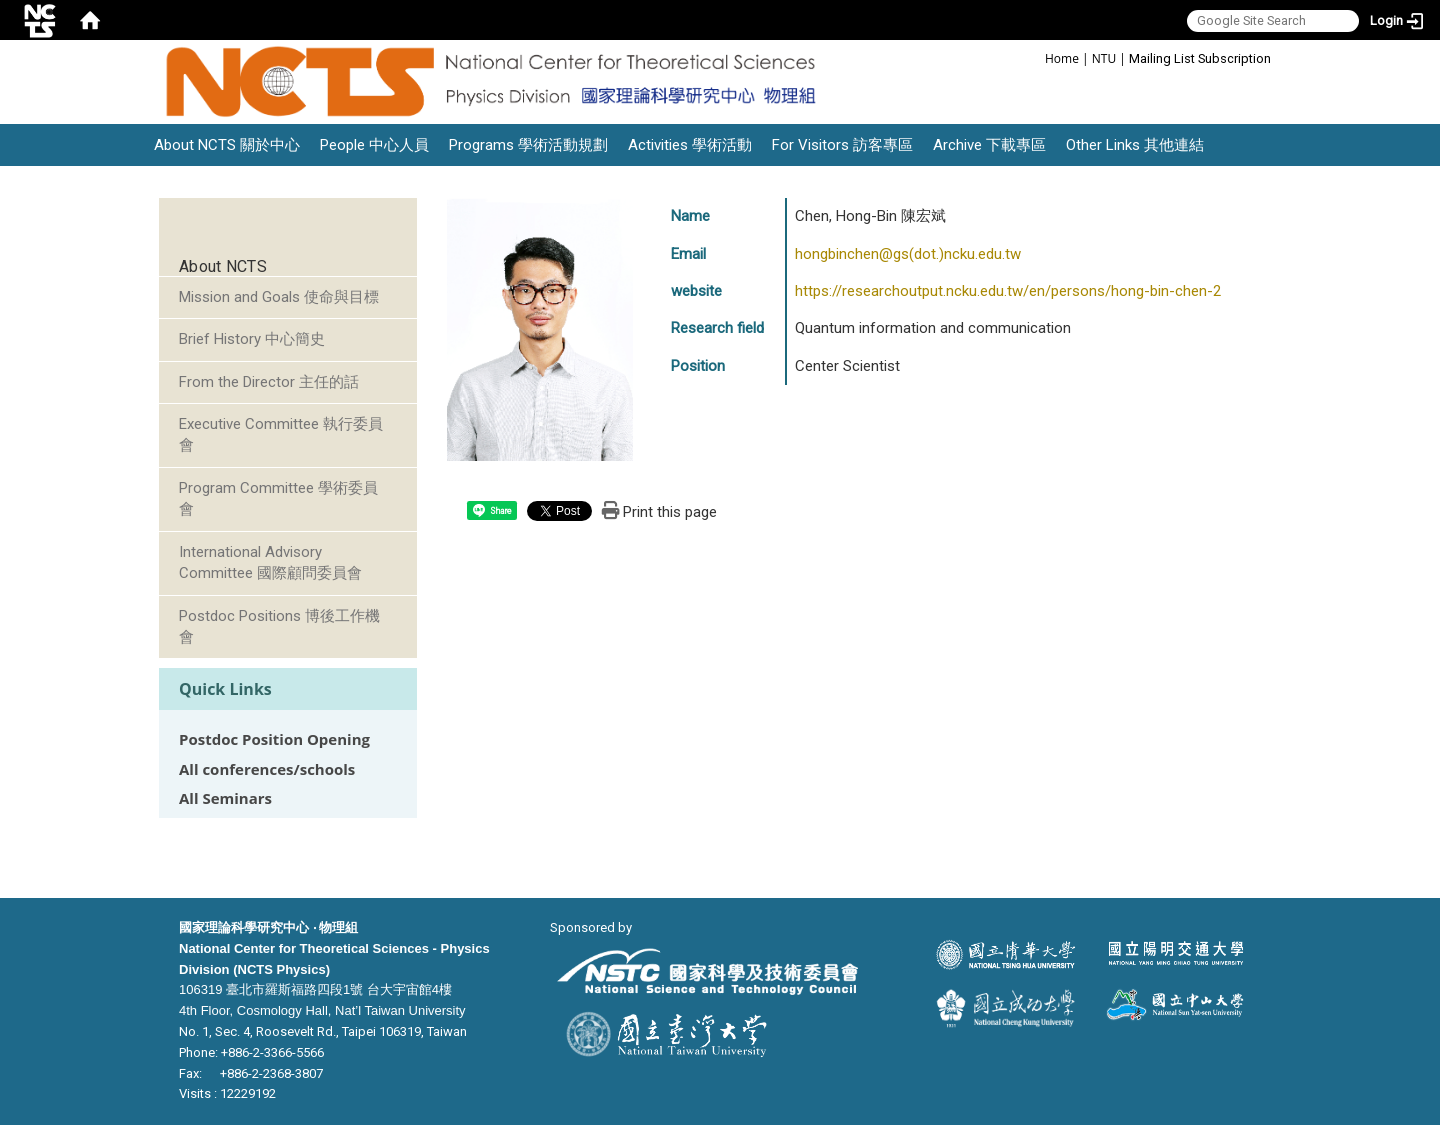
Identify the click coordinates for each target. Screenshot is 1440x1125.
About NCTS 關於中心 (227, 145)
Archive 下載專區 (989, 145)
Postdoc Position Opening (274, 739)
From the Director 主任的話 (269, 382)
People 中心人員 (374, 145)
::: (1034, 57)
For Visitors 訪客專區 (842, 145)
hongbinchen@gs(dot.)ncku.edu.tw (908, 254)
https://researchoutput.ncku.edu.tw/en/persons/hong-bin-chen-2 (1008, 291)
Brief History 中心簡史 (252, 339)
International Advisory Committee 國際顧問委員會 (270, 562)
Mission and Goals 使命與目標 (279, 297)
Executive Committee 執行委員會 (281, 434)
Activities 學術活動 (690, 145)
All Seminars (225, 798)
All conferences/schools (267, 769)
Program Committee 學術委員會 (278, 498)
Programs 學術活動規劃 (528, 145)
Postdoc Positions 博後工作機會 (279, 626)
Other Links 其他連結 (1135, 145)
